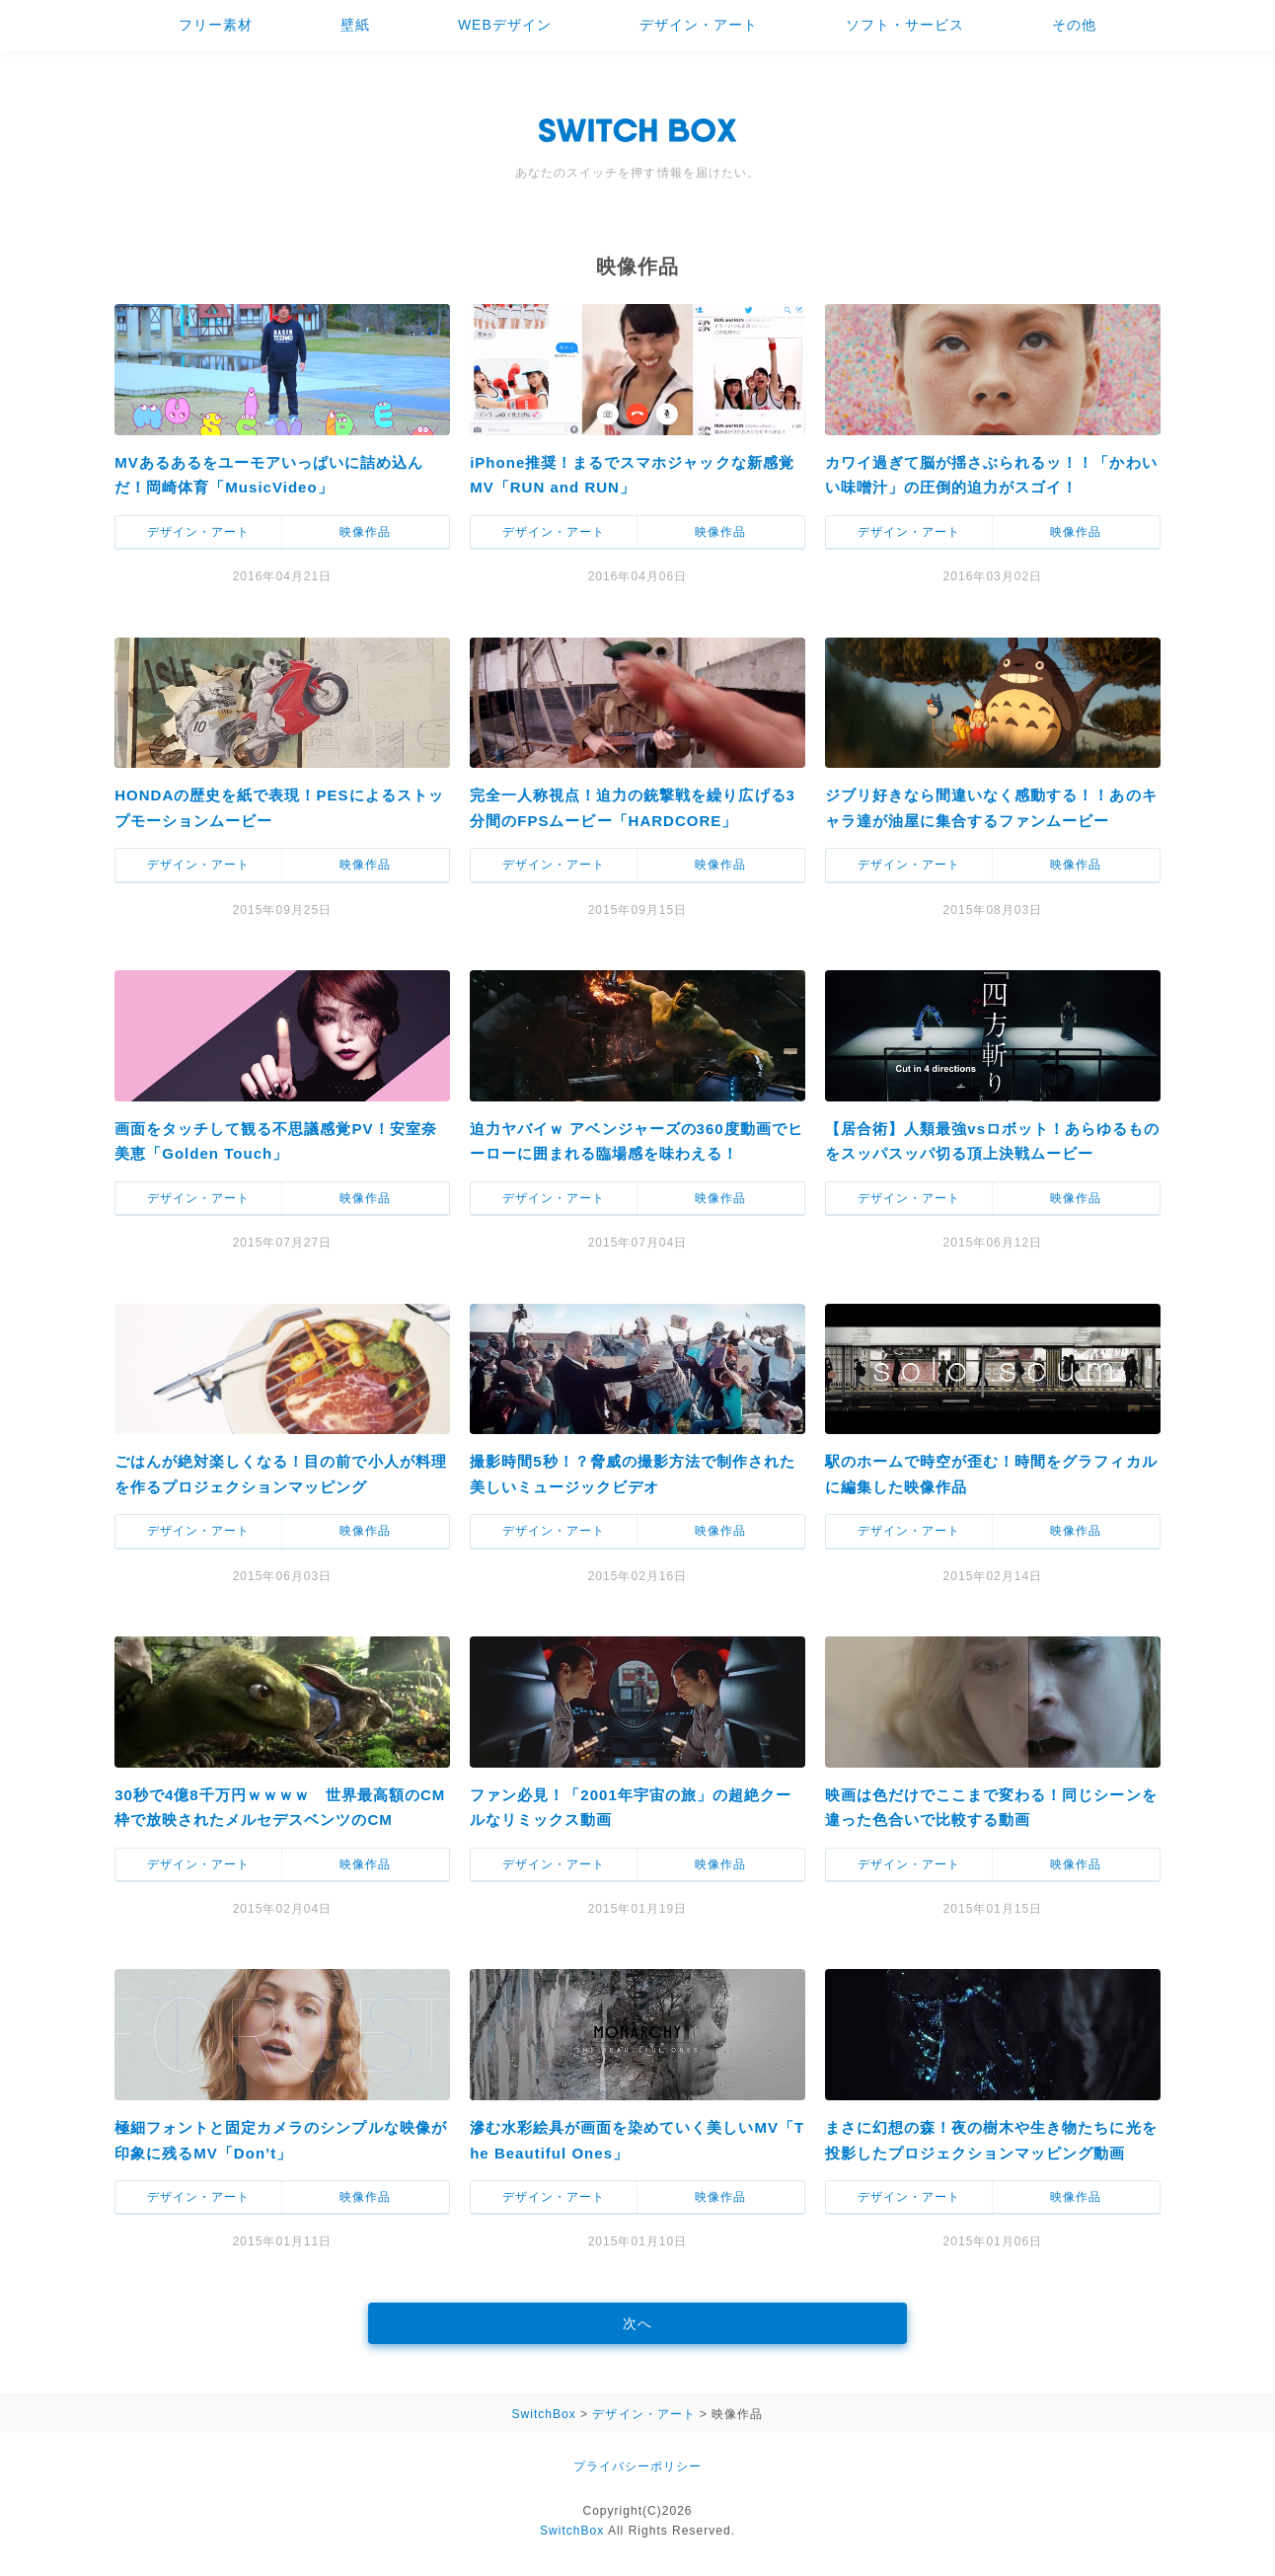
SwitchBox (572, 2531)
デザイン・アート (698, 25)
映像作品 (365, 532)
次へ (637, 2323)
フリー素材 (216, 25)
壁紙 (355, 25)
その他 (1074, 25)
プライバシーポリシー (637, 2466)
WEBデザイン (505, 25)
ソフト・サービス (905, 25)
